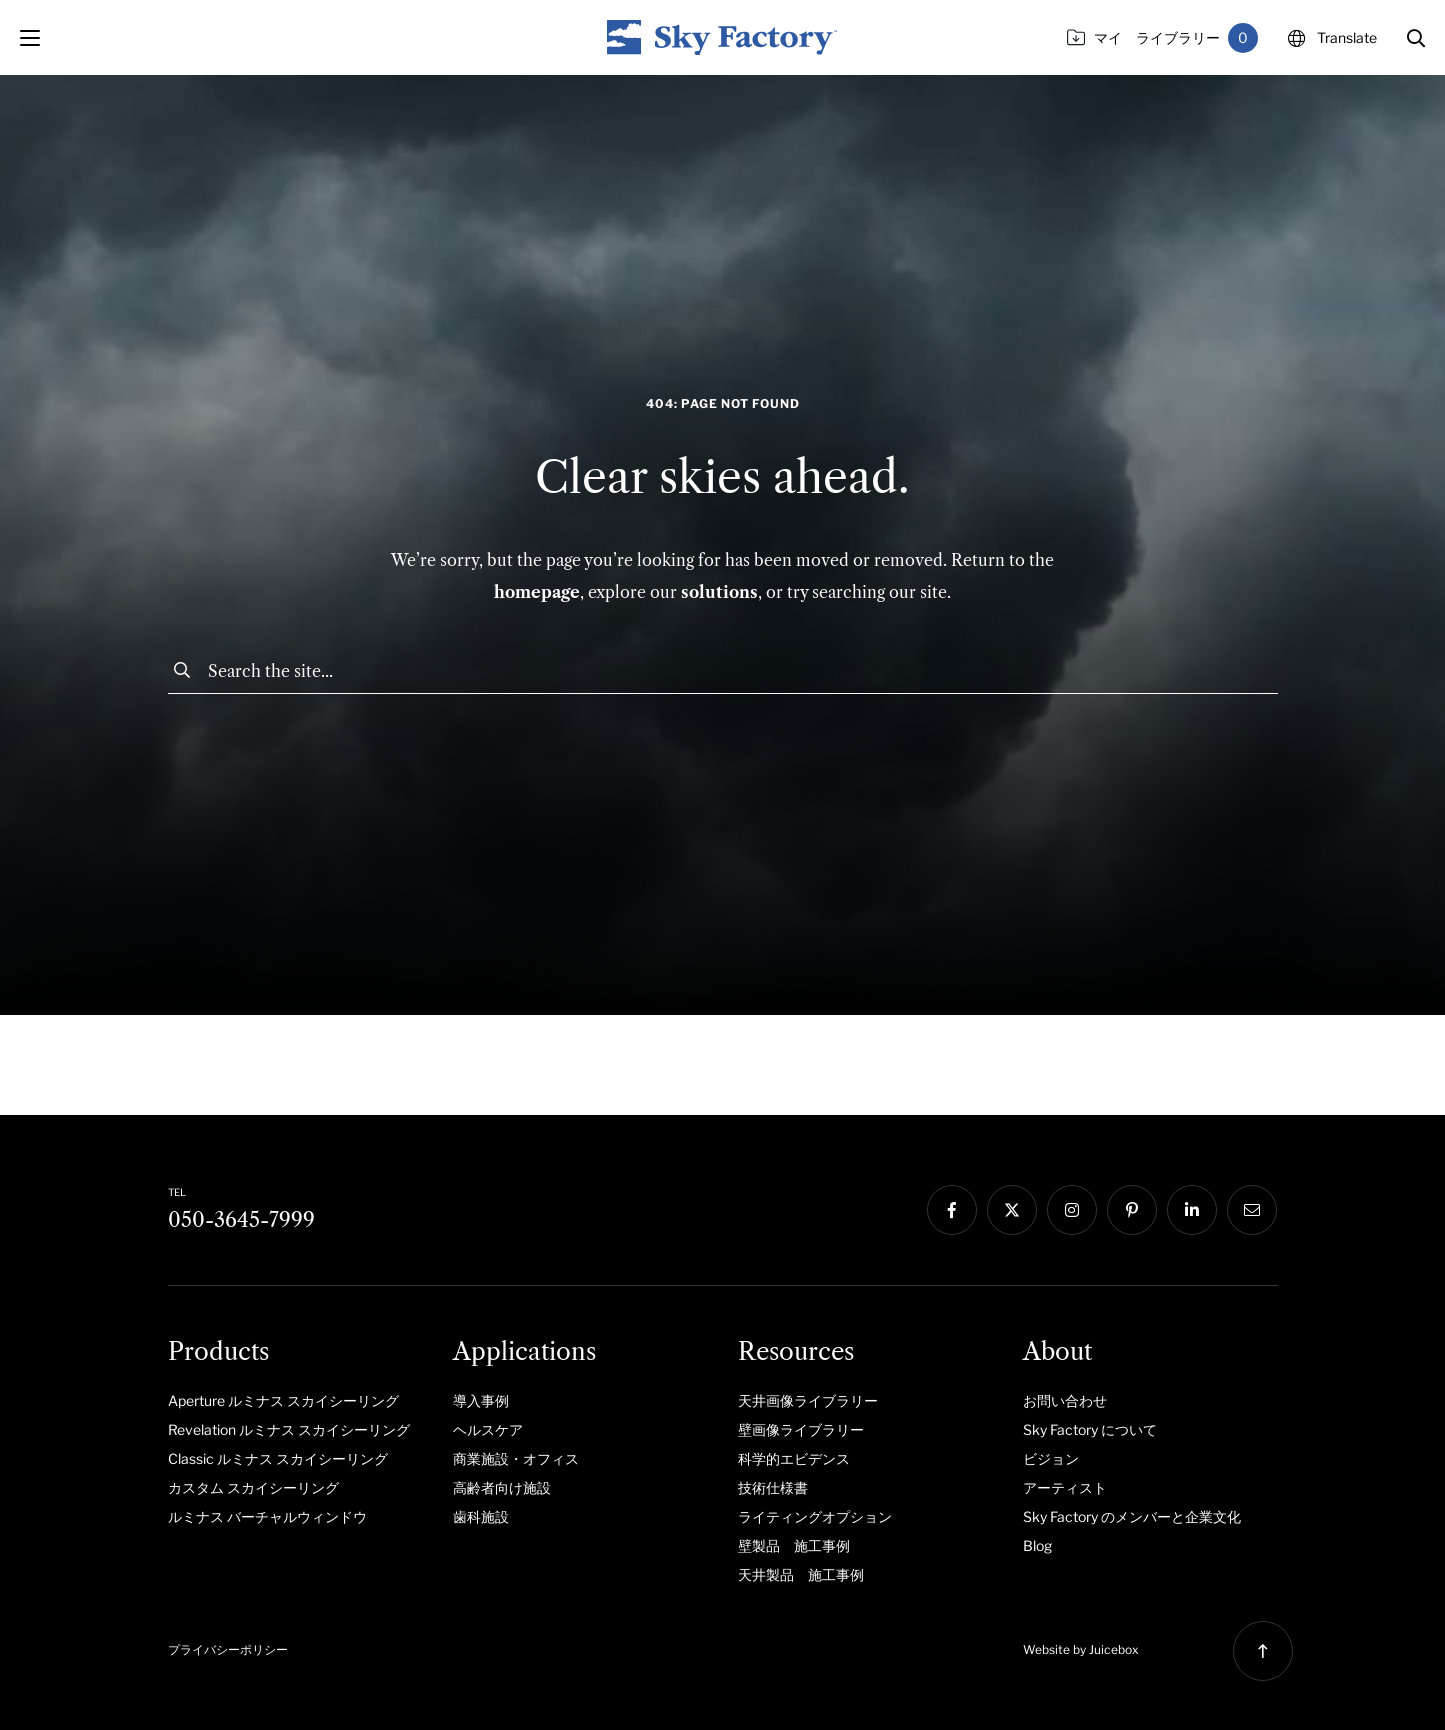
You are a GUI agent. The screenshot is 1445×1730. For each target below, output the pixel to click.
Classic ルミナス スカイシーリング (278, 1458)
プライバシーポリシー (228, 1649)
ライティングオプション (815, 1516)
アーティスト (1065, 1487)
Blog (1037, 1545)
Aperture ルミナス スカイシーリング (283, 1400)
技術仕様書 (773, 1487)
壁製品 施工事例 (794, 1545)
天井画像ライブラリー (808, 1400)
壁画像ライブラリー (801, 1429)
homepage (537, 592)
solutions (719, 592)
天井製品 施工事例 (801, 1574)
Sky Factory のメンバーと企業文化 (1132, 1516)
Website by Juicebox (1081, 1649)
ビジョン (1051, 1458)
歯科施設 (481, 1516)
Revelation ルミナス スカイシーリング (289, 1429)
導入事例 (481, 1400)
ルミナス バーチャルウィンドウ (267, 1516)
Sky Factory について (1090, 1429)
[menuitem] (295, 1400)
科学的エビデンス (794, 1458)
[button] (1416, 38)
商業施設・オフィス (516, 1458)
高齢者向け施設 (502, 1487)
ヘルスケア (488, 1429)
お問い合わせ (1065, 1400)
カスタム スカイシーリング (253, 1487)
